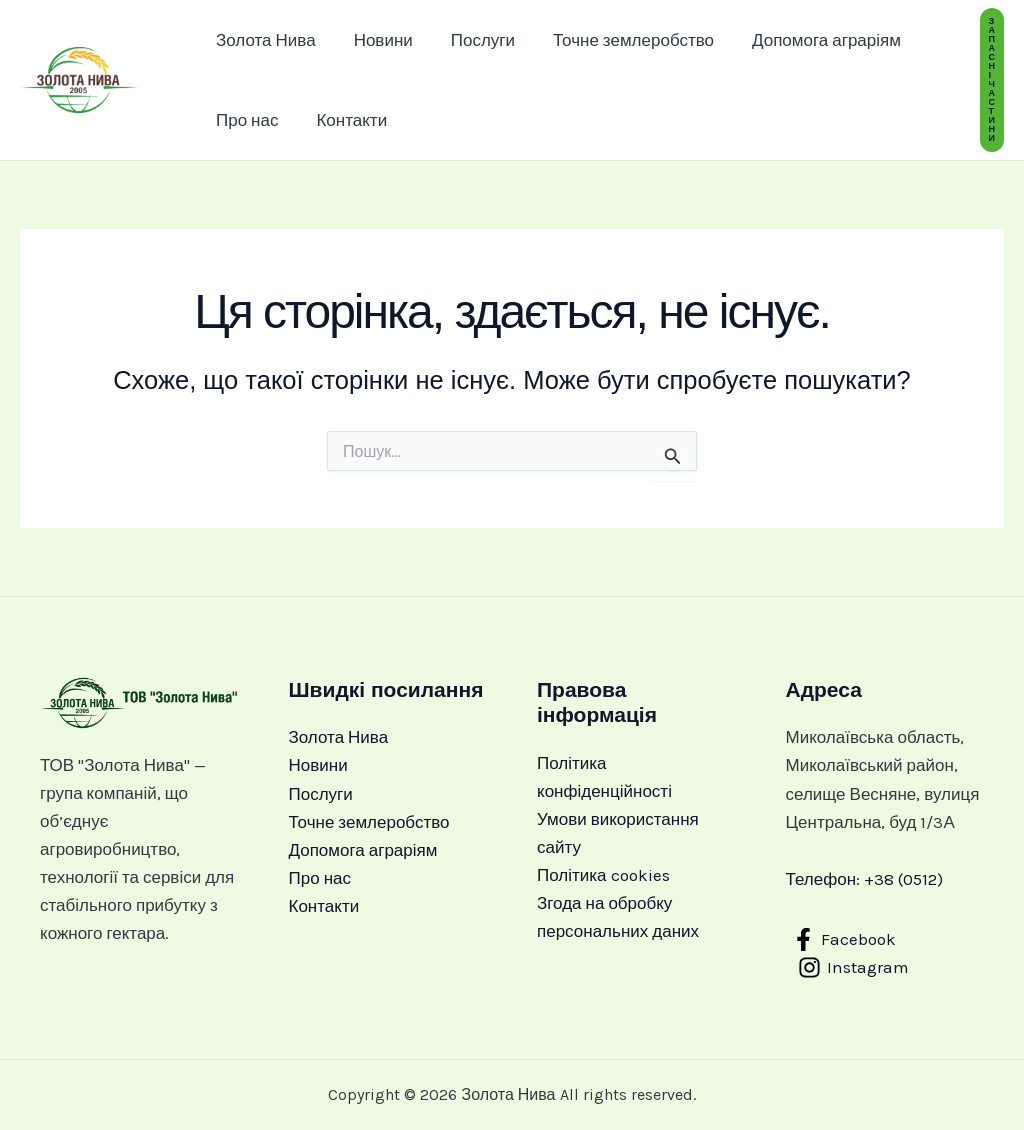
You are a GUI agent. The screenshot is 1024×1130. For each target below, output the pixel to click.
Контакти (345, 120)
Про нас (245, 120)
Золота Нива (264, 40)
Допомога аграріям (808, 40)
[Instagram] (854, 967)
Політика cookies (603, 875)
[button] (992, 80)
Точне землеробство (619, 40)
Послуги (473, 40)
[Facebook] (845, 939)
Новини (377, 40)
